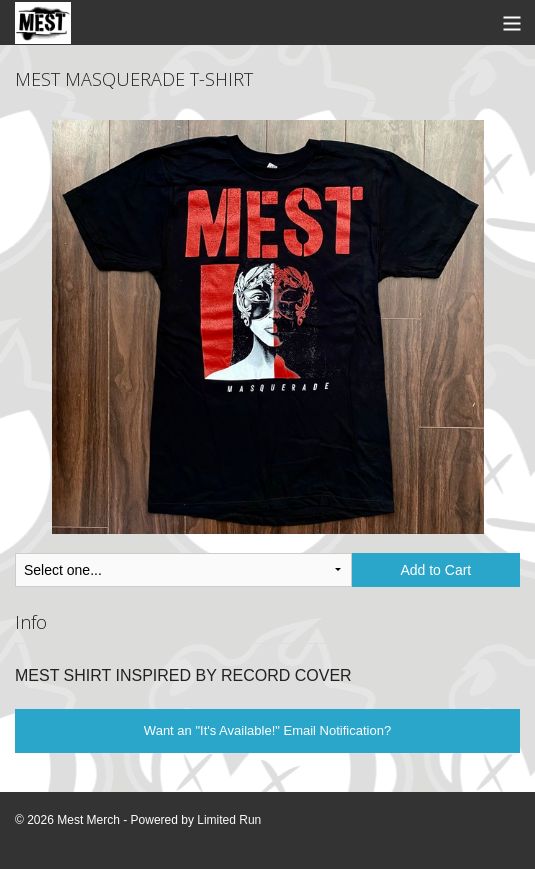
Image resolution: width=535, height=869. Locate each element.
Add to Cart (435, 570)
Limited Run (229, 820)
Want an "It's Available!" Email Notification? (267, 730)
